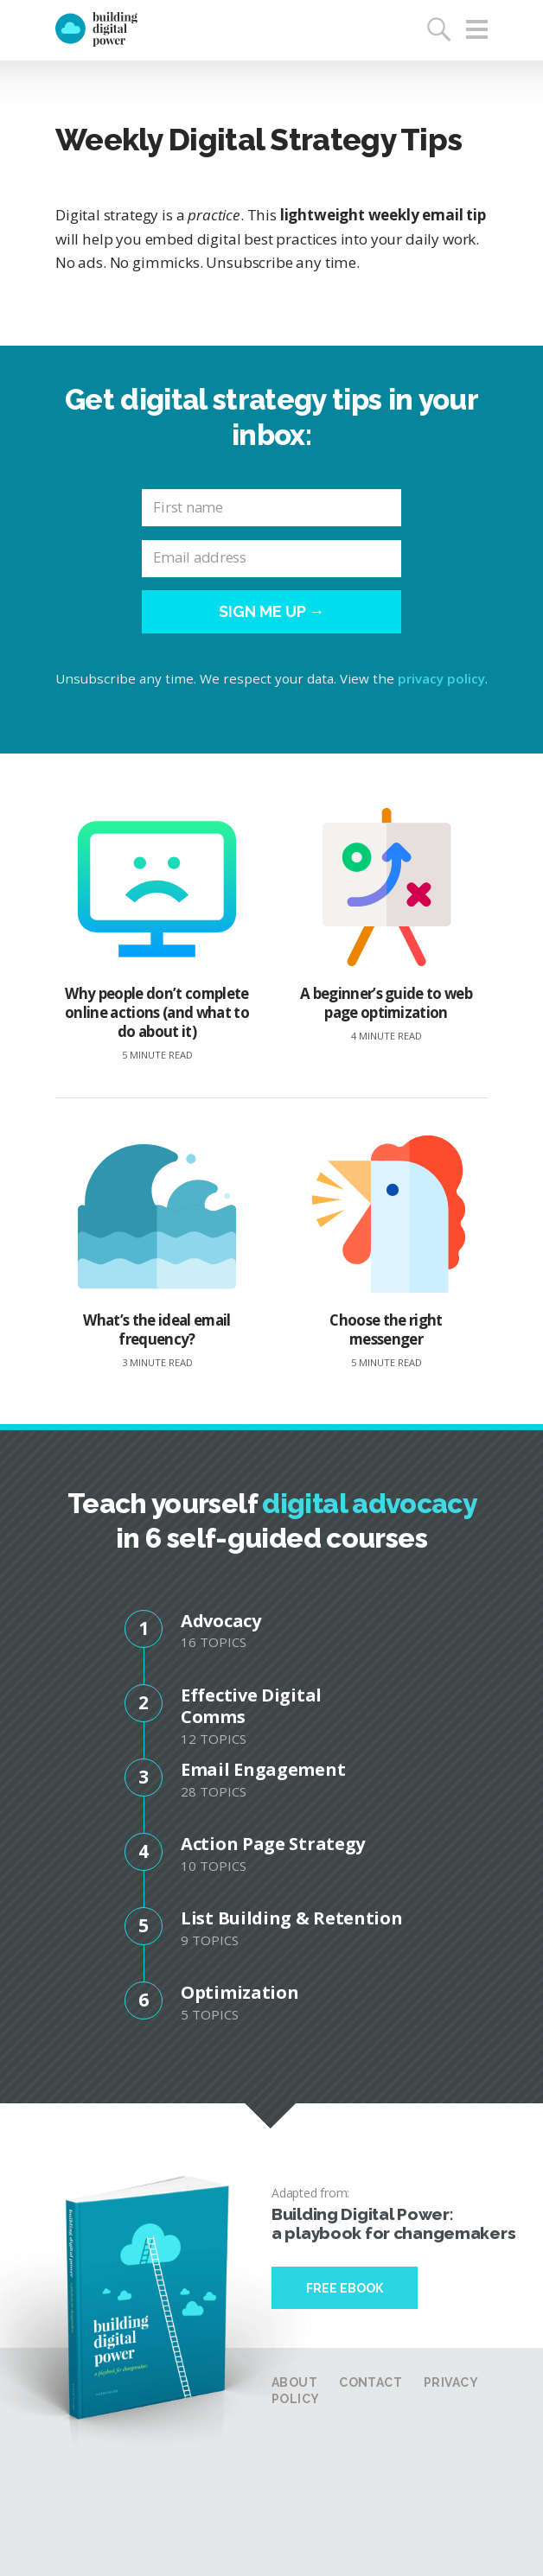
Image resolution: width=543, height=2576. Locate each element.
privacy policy (441, 678)
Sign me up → (272, 611)
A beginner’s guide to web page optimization (386, 925)
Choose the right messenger (386, 1252)
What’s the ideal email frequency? (157, 1252)
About (294, 2382)
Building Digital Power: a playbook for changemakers (393, 2223)
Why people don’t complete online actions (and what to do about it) (157, 934)
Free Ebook (344, 2288)
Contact (370, 2382)
